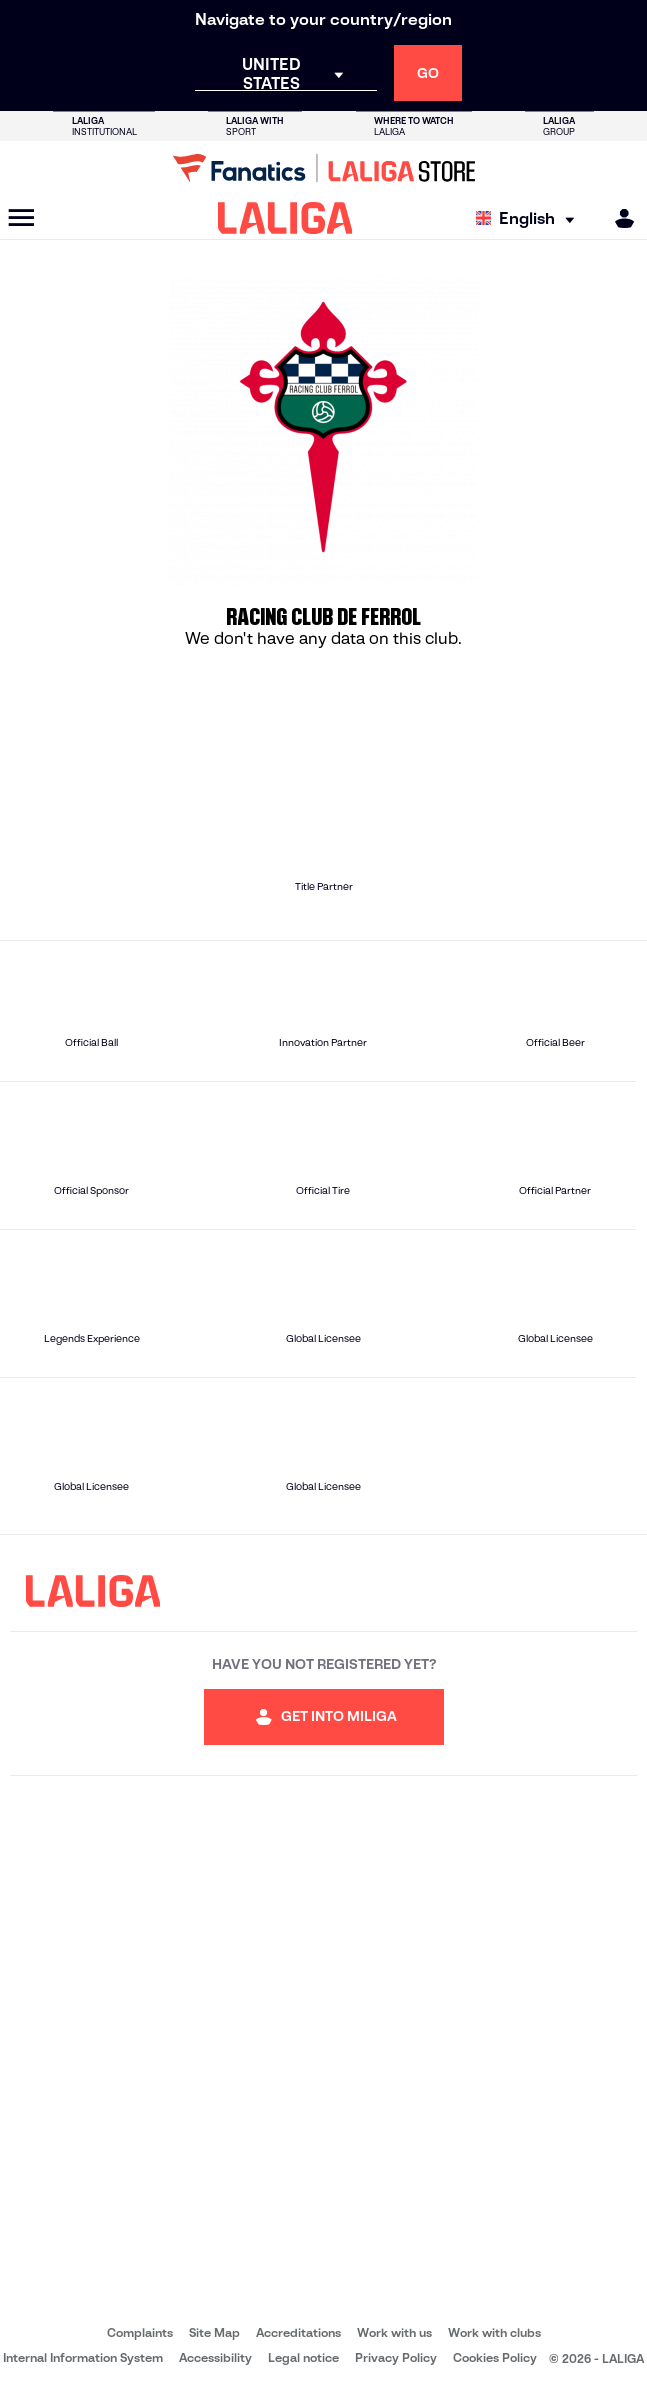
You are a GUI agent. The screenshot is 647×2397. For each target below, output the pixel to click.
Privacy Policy (396, 2357)
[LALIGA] (285, 218)
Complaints (140, 2332)
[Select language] (530, 218)
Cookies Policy (495, 2357)
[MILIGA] (618, 218)
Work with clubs (494, 2332)
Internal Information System (83, 2357)
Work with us (394, 2332)
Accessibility (215, 2357)
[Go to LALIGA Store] (323, 168)
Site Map (214, 2332)
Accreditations (298, 2332)
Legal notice (303, 2357)
